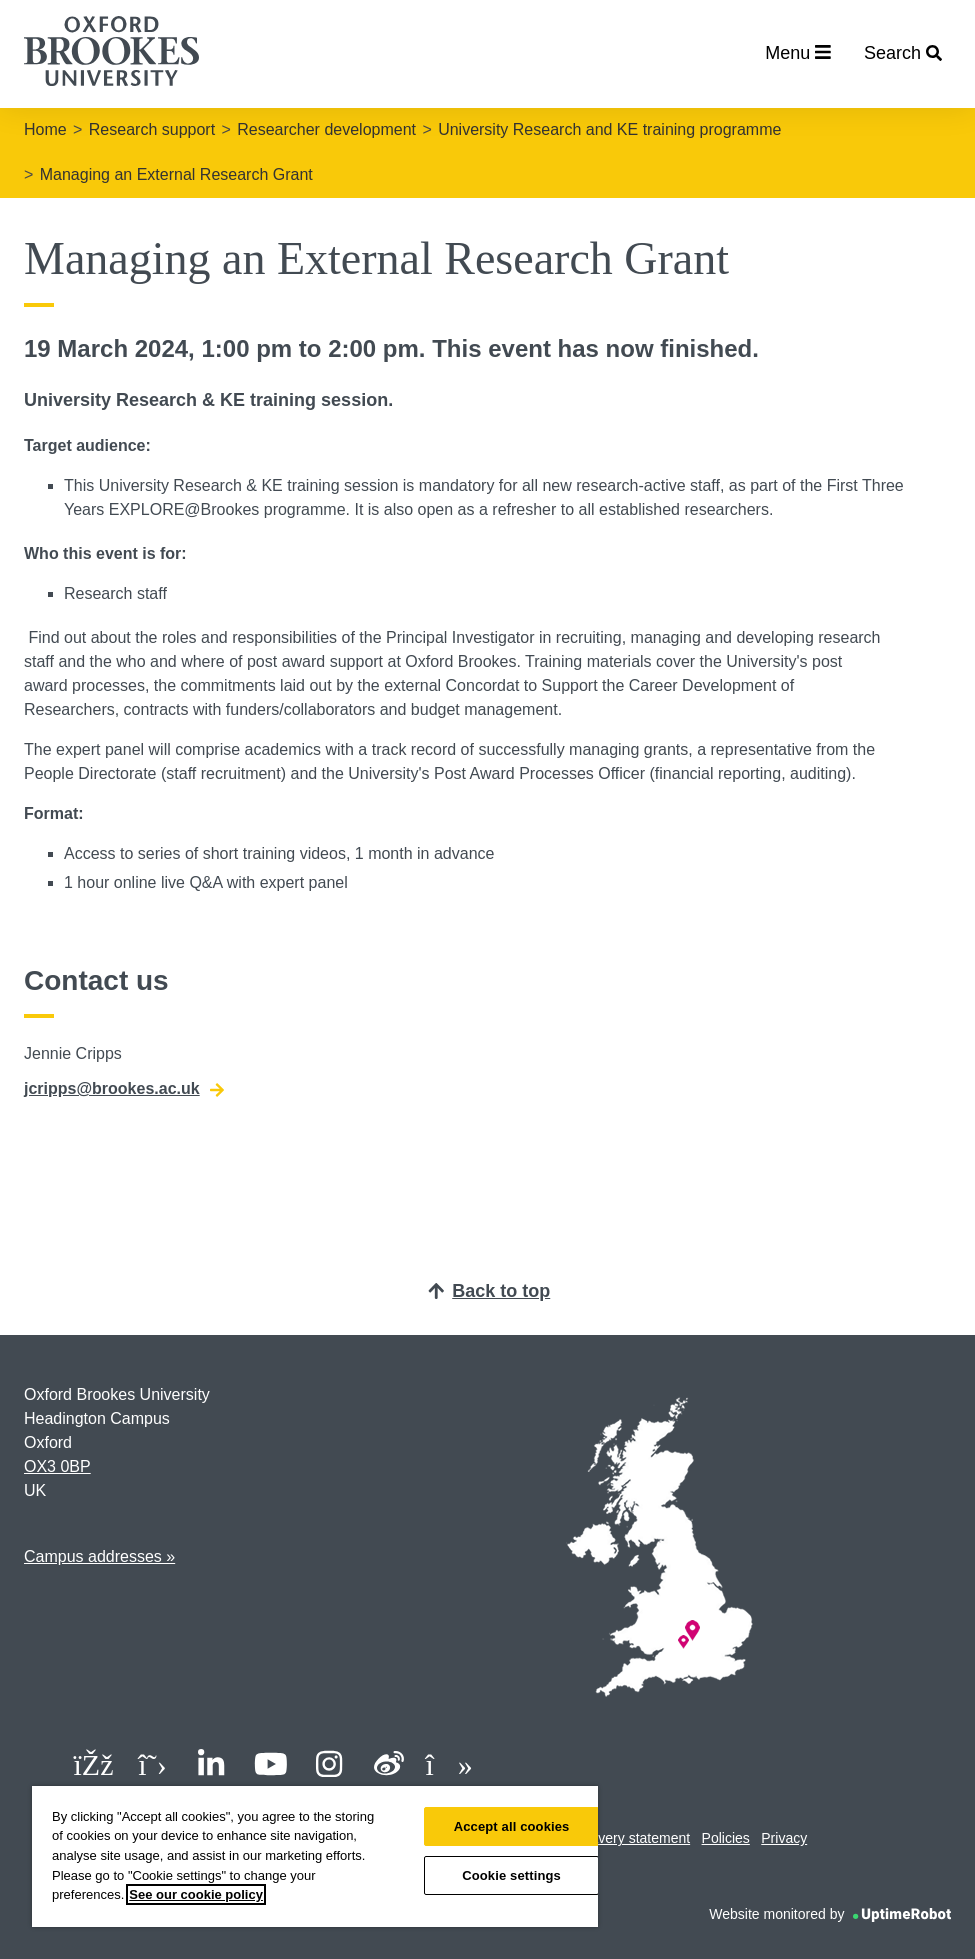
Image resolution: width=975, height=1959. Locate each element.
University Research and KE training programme (609, 129)
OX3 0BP (57, 1466)
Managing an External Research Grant (176, 174)
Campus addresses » (99, 1556)
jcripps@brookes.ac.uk (124, 1089)
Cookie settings (511, 1875)
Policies (726, 1838)
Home (45, 129)
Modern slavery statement (609, 1838)
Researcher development (326, 129)
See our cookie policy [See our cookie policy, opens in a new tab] (196, 1894)
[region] (315, 1856)
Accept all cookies (512, 1826)
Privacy (784, 1838)
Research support (152, 129)
